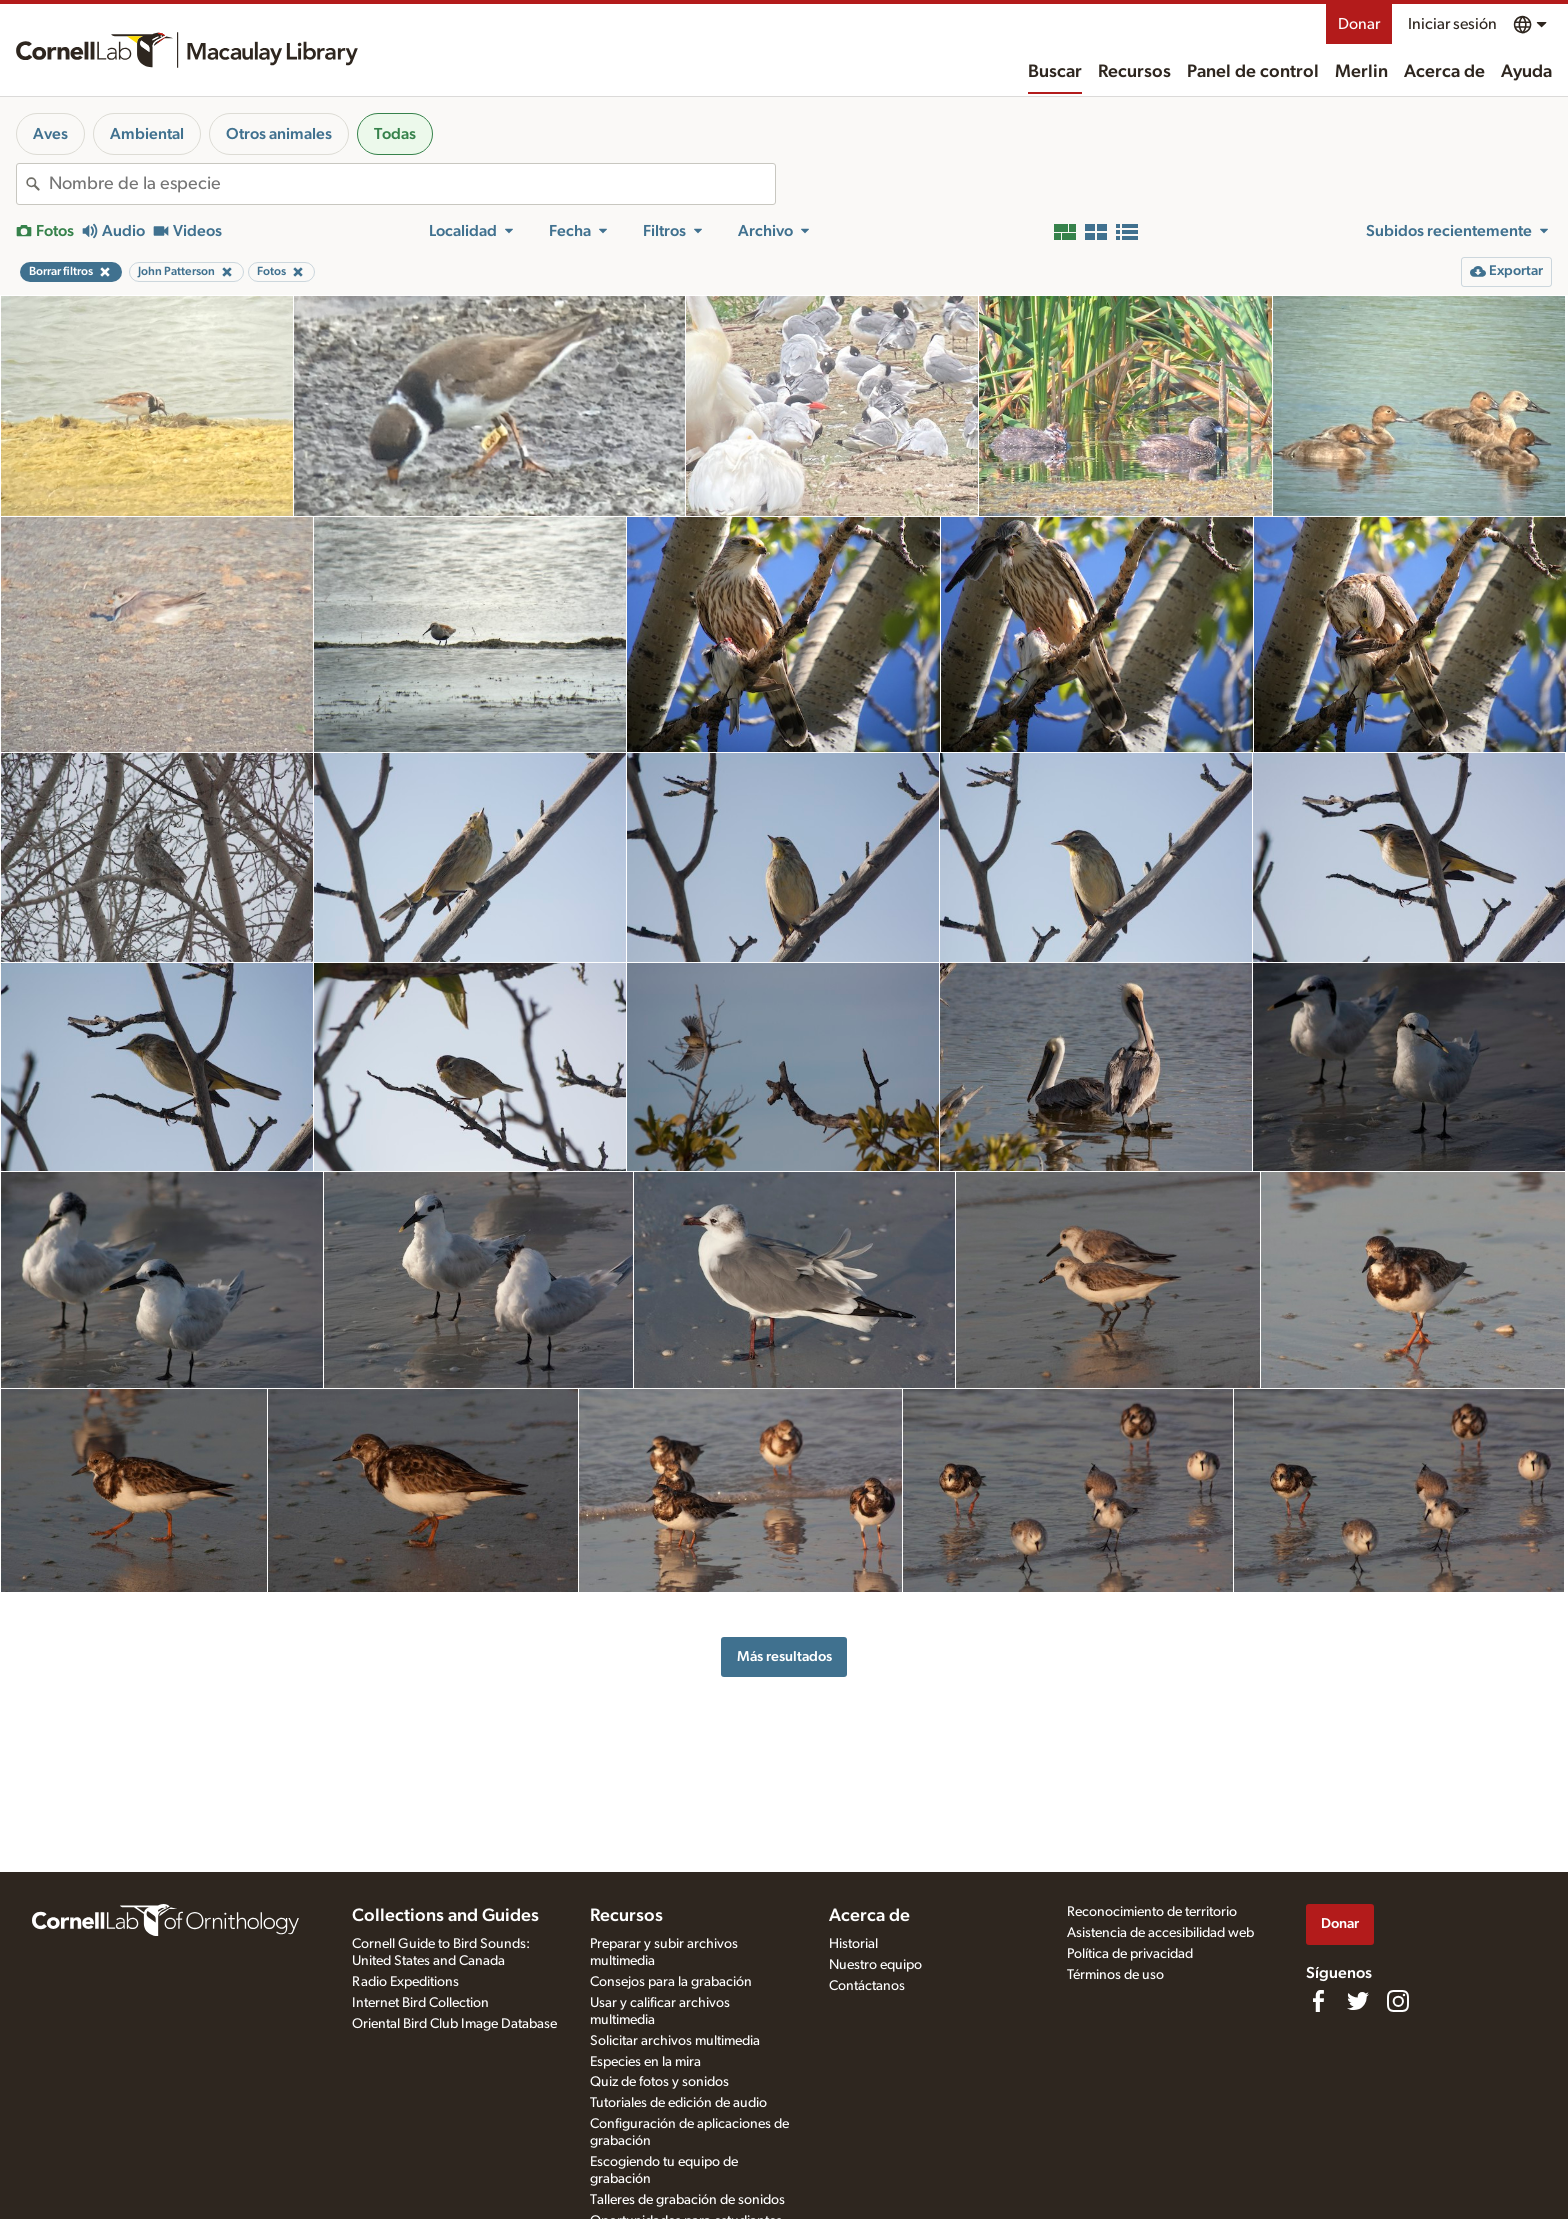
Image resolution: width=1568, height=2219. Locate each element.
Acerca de (1444, 72)
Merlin (1361, 72)
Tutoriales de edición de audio (678, 2103)
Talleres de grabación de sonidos (687, 2200)
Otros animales (279, 134)
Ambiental (147, 134)
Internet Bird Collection (420, 2003)
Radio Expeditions (405, 1982)
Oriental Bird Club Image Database (454, 2024)
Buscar (1055, 72)
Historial (853, 1944)
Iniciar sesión (1452, 24)
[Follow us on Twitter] (1358, 2001)
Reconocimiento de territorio (1152, 1912)
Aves (50, 134)
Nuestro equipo (875, 1965)
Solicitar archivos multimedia (675, 2041)
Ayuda (1526, 72)
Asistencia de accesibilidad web (1160, 1933)
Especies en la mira (645, 2062)
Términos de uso (1115, 1975)
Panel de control (1253, 72)
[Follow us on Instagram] (1398, 2001)
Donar (1359, 24)
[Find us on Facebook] (1318, 2001)
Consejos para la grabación (671, 1982)
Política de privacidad (1130, 1954)
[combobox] (412, 184)
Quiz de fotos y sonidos (659, 2082)
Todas (395, 134)
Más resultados (784, 1656)
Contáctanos (867, 1986)
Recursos (1134, 72)
